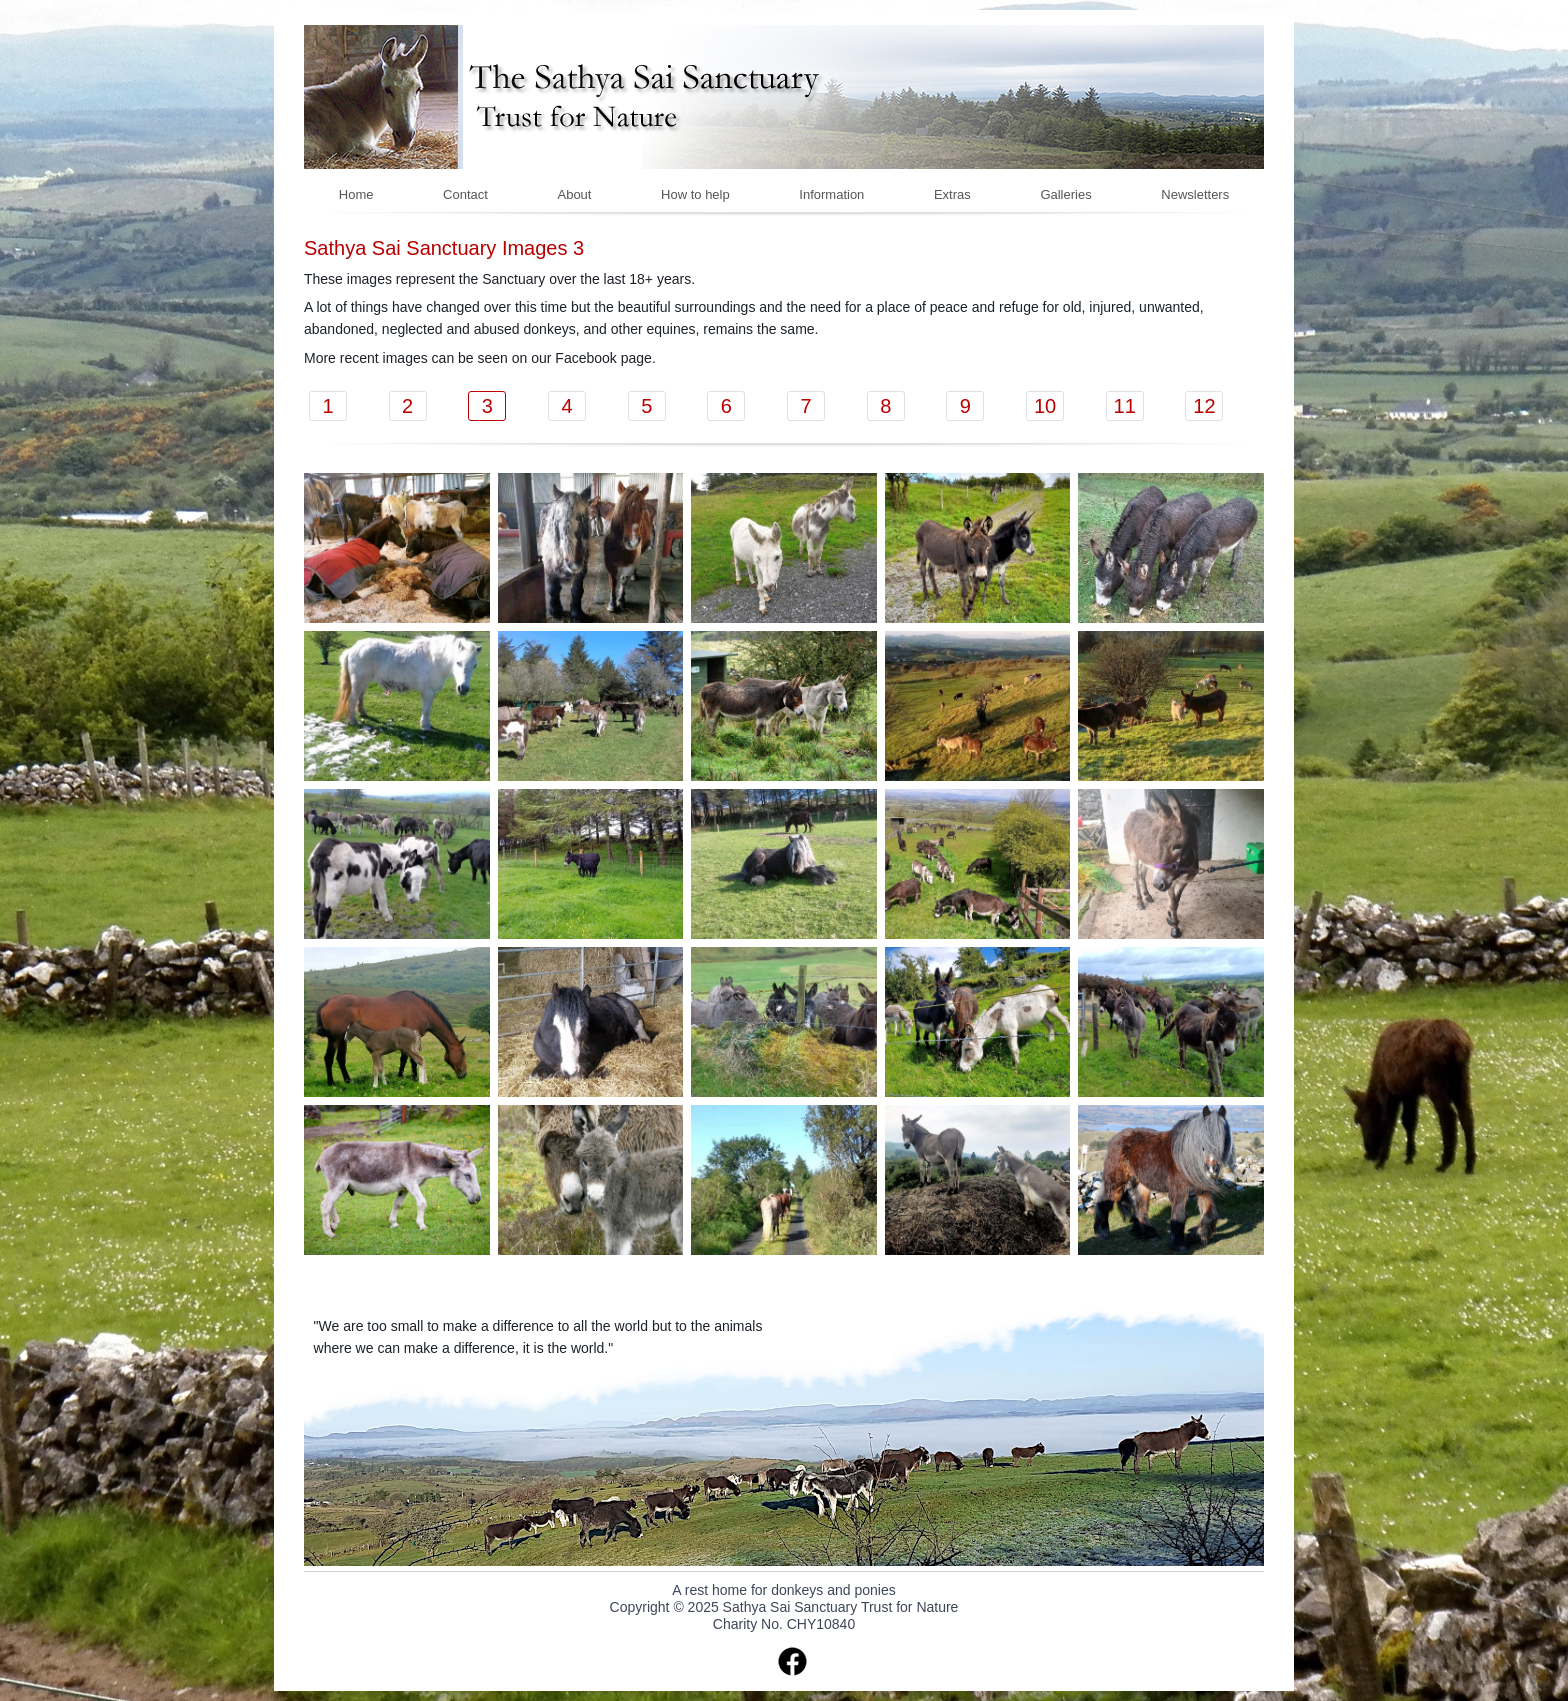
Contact (465, 194)
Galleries (1065, 194)
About (574, 194)
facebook (793, 1661)
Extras (952, 194)
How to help (695, 194)
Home (356, 194)
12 (1204, 406)
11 (1125, 406)
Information (831, 194)
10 (1045, 406)
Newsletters (1195, 194)
